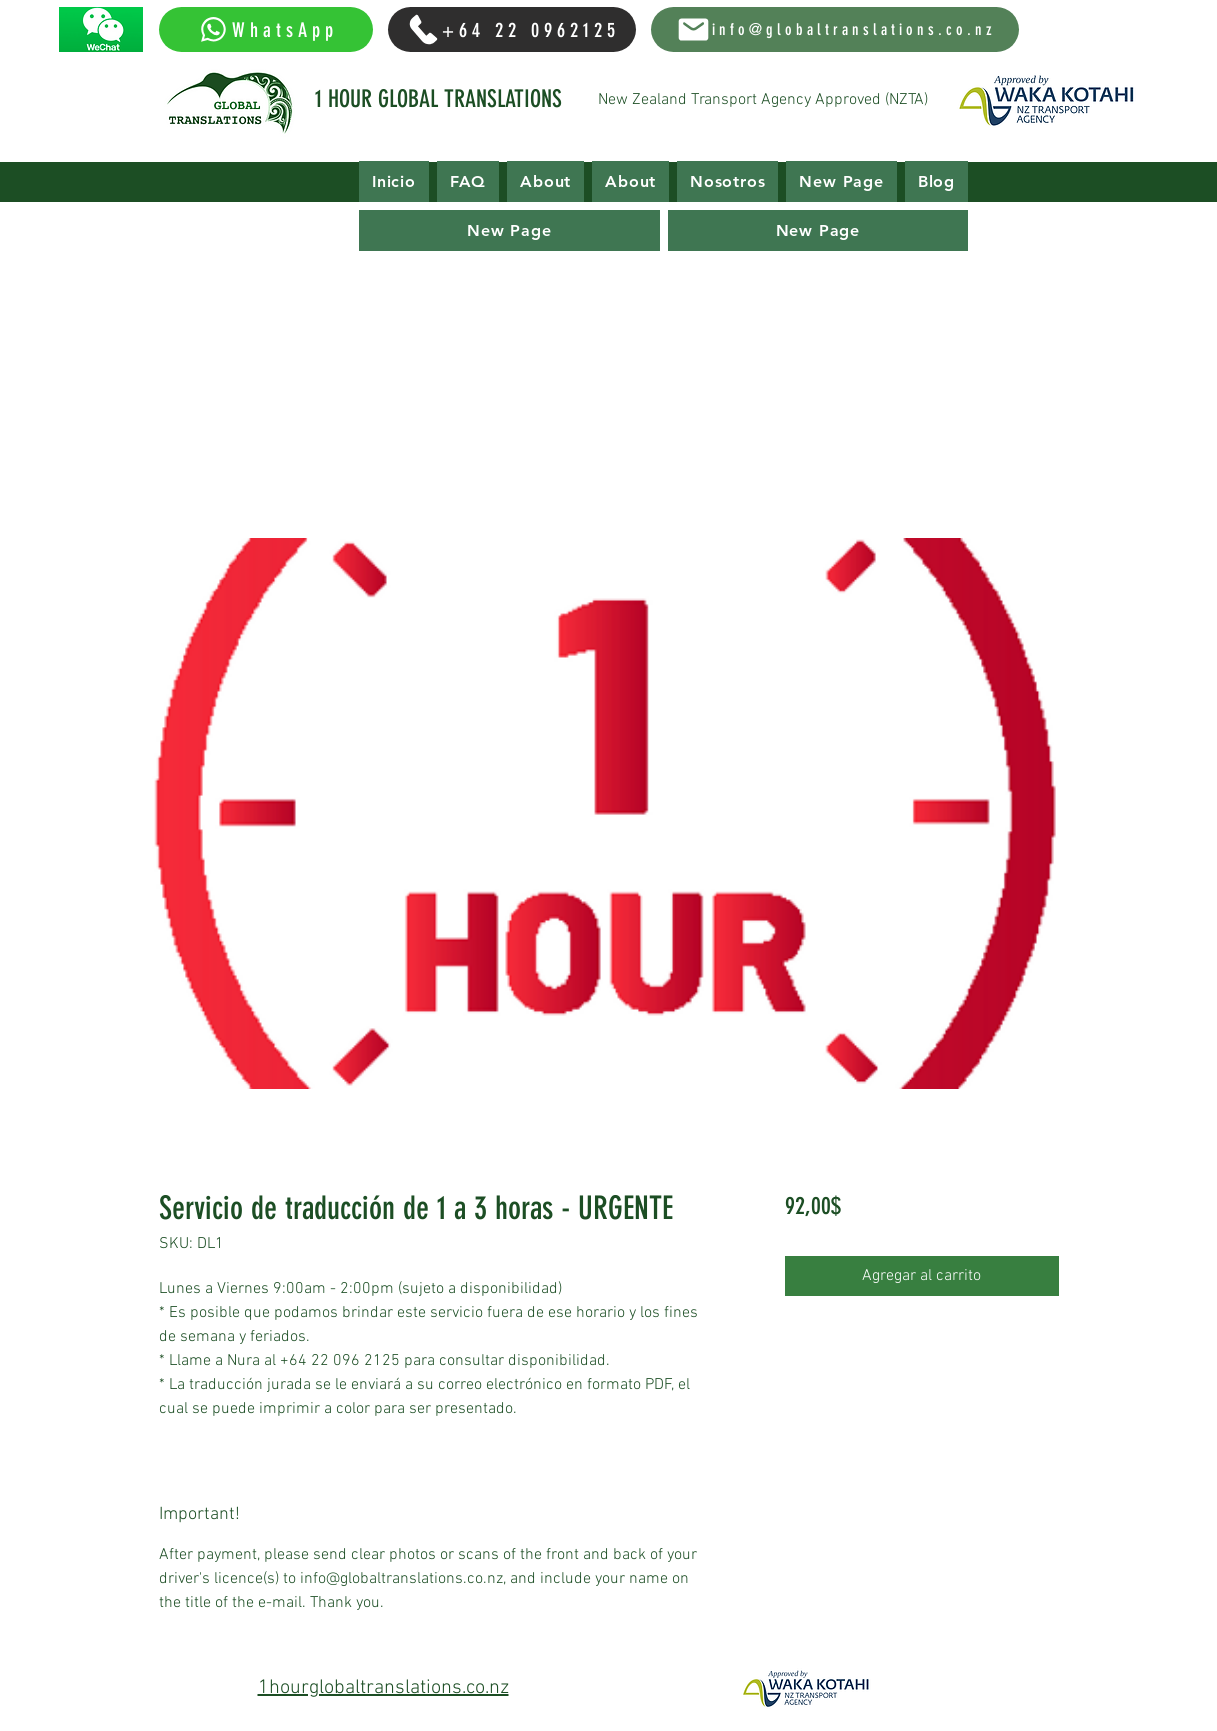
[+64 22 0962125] (512, 29)
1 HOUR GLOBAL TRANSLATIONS (438, 99)
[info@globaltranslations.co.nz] (835, 29)
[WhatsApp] (266, 29)
